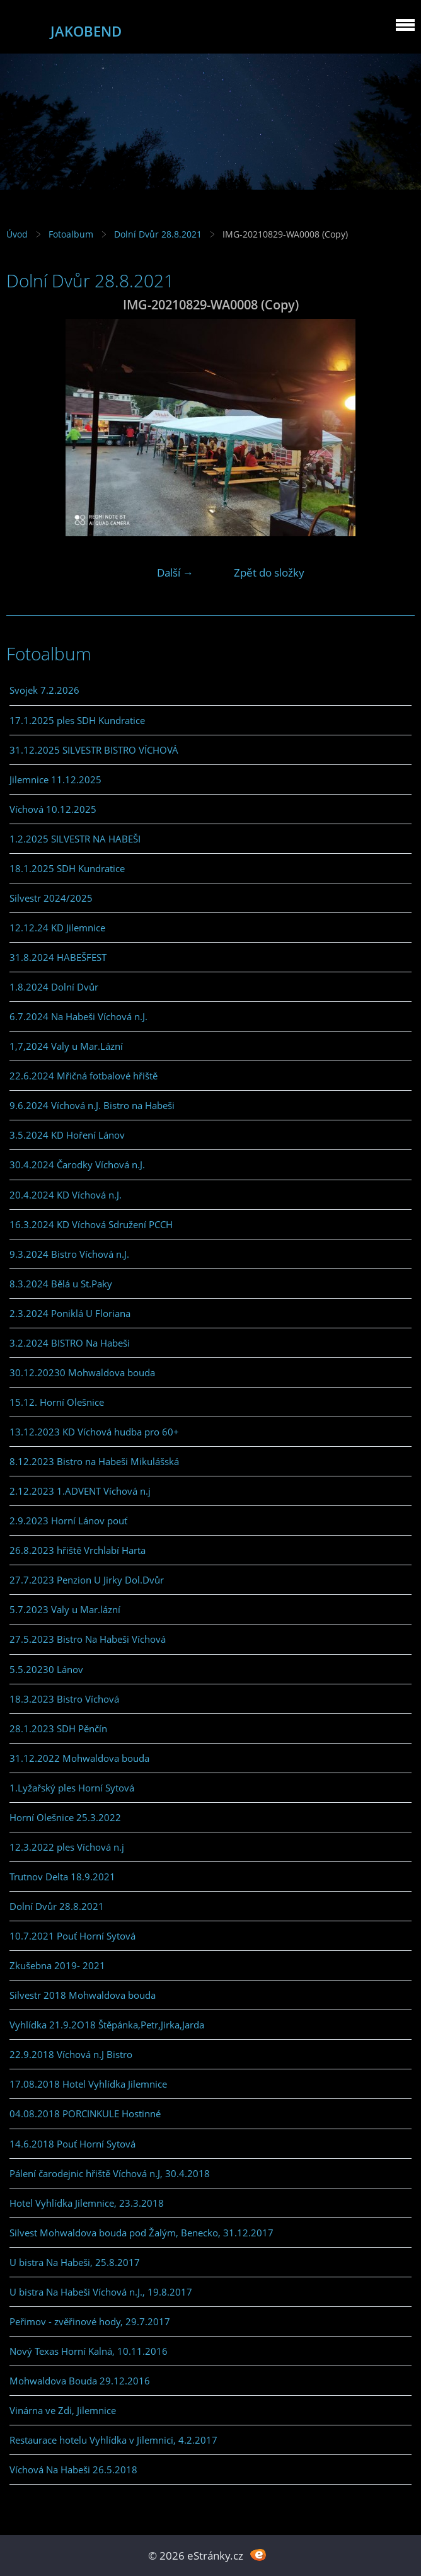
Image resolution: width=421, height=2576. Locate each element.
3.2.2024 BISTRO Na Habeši (69, 1343)
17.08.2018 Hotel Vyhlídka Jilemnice (88, 2084)
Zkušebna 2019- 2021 (57, 1965)
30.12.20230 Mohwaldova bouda (82, 1372)
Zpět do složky (269, 572)
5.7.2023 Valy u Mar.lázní (64, 1609)
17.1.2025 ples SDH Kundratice (77, 720)
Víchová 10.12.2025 (52, 809)
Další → (175, 572)
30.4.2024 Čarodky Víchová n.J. (77, 1164)
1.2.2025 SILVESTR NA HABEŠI (75, 838)
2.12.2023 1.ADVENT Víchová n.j (80, 1491)
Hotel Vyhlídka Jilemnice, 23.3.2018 (86, 2203)
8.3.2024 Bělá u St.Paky (60, 1283)
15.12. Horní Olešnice (56, 1402)
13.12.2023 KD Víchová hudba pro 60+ (94, 1431)
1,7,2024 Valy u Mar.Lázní (66, 1046)
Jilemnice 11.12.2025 (55, 779)
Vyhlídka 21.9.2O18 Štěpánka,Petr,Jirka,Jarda (106, 2024)
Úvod (17, 234)
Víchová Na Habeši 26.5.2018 (73, 2469)
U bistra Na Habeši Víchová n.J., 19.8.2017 (100, 2292)
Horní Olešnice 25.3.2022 (65, 1817)
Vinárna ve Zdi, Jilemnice (62, 2410)
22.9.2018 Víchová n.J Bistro (70, 2054)
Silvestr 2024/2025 (51, 898)
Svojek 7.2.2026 (44, 690)
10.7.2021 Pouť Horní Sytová (72, 1935)
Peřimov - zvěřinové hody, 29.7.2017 (89, 2321)
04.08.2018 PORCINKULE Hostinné (85, 2113)
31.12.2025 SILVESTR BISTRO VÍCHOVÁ (93, 750)
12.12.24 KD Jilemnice (57, 927)
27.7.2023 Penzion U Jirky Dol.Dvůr (86, 1579)
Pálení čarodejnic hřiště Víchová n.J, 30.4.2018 (109, 2173)
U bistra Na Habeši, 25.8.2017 (74, 2262)
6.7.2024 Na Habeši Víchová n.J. (78, 1016)
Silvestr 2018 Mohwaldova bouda (82, 1995)
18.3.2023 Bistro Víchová (64, 1699)
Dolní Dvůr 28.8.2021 (158, 234)
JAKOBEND (86, 31)
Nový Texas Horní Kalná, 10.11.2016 (88, 2351)
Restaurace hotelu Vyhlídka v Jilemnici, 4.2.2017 (113, 2440)
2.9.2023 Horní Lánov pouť (68, 1520)
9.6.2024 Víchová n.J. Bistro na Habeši (92, 1105)
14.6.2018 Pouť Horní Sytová (72, 2143)
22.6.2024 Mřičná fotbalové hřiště (83, 1075)
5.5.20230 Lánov (46, 1669)
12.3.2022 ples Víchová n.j (66, 1847)
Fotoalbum (71, 234)
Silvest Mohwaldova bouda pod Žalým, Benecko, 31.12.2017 (141, 2232)
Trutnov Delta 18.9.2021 (62, 1876)
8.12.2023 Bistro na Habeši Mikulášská (94, 1461)
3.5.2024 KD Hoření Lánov (67, 1135)
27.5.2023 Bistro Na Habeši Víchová (87, 1639)
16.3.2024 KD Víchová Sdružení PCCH (91, 1224)
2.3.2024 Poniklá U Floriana (69, 1313)
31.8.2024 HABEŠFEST (58, 957)
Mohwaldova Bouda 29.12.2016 (79, 2380)
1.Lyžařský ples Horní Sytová (71, 1787)
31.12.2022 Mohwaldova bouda (79, 1758)
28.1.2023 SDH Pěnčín (58, 1728)
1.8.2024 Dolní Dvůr (53, 986)
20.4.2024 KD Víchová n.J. (65, 1194)
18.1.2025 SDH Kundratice (67, 868)
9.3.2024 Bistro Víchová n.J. (69, 1254)
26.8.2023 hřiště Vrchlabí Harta (77, 1550)
